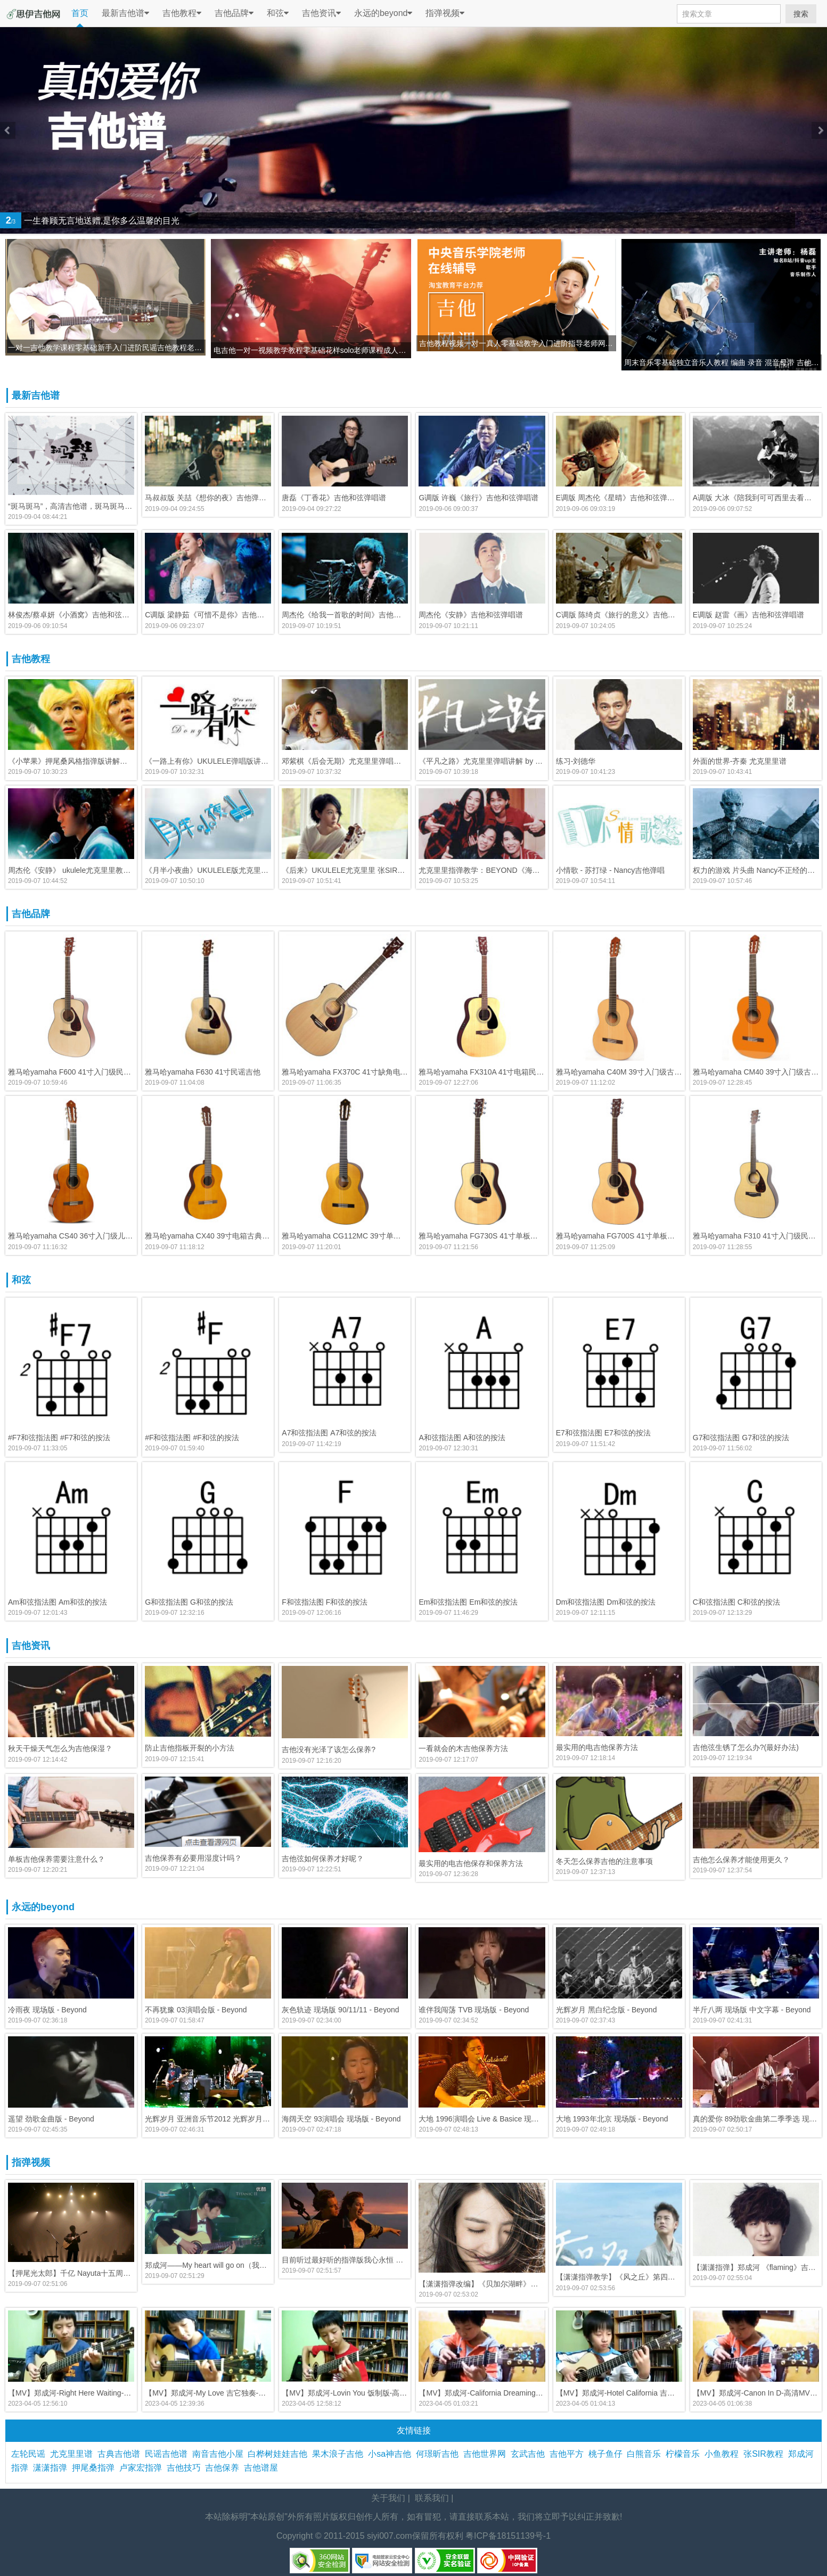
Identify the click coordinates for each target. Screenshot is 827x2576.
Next (819, 130)
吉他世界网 (487, 2453)
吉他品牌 (234, 13)
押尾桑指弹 (95, 2467)
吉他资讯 (321, 13)
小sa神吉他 (392, 2453)
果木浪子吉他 (340, 2453)
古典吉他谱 (121, 2453)
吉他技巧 (186, 2467)
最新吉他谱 (125, 13)
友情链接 (414, 2430)
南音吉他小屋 (220, 2453)
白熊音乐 (646, 2453)
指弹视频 (444, 13)
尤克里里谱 (73, 2453)
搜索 (800, 14)
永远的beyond (383, 13)
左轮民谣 (30, 2453)
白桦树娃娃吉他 (280, 2453)
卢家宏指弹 (143, 2467)
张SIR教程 (765, 2453)
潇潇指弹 (52, 2467)
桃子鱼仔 (607, 2453)
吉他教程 (181, 13)
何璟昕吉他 (439, 2453)
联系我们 (432, 2498)
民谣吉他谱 (168, 2453)
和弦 (278, 13)
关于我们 (388, 2498)
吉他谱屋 (263, 2467)
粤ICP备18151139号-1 (508, 2535)
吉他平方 (569, 2453)
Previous (7, 130)
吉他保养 (224, 2467)
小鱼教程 (724, 2453)
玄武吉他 (530, 2453)
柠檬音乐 (685, 2453)
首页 (79, 13)
